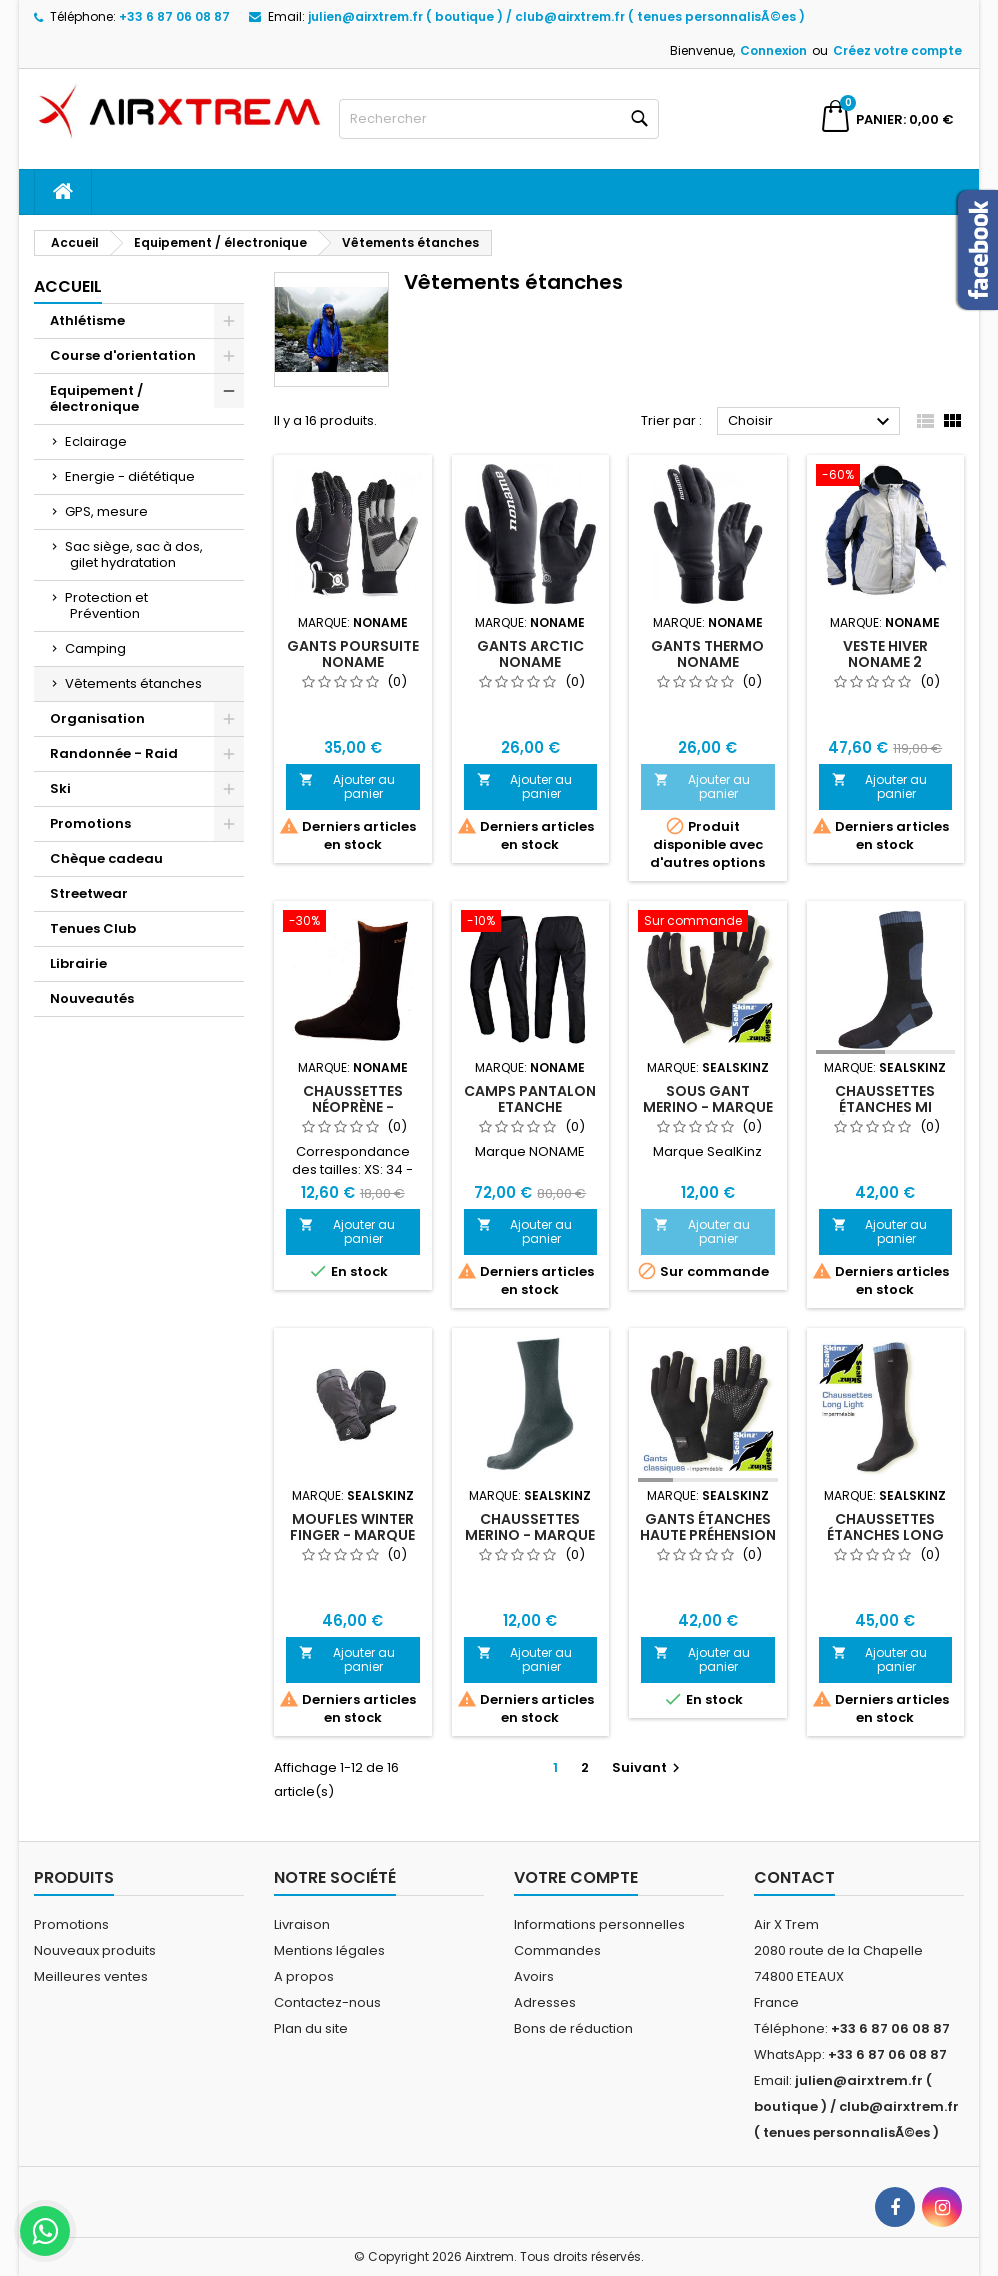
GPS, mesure (106, 511)
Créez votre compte (897, 50)
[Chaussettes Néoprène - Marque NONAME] (353, 923)
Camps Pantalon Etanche (530, 1099)
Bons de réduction (573, 2028)
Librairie (78, 963)
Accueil (68, 286)
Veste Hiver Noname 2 (885, 654)
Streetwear (89, 893)
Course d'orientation (123, 355)
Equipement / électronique (96, 398)
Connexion (773, 50)
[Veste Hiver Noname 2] (886, 477)
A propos (304, 1976)
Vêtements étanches (133, 683)
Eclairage (96, 441)
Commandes (557, 1950)
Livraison (302, 1924)
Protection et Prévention (106, 605)
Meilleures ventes (91, 1976)
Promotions (90, 823)
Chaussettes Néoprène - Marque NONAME (353, 1107)
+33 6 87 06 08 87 (174, 16)
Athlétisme (87, 320)
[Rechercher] (499, 119)
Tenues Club (93, 928)
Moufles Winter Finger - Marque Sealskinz (352, 1535)
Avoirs (534, 1976)
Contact (794, 1877)
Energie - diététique (130, 476)
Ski (60, 788)
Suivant (648, 1767)
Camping (95, 648)
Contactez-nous (327, 2002)
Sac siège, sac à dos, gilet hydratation (134, 554)
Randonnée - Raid (114, 753)
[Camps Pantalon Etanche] (531, 923)
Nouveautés (92, 998)
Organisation (97, 718)
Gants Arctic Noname (530, 654)
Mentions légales (329, 1950)
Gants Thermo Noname (707, 654)
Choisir (811, 422)
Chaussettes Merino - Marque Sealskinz (530, 1535)
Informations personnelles (599, 1924)
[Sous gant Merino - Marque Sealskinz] (708, 923)
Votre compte (576, 1877)
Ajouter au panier (347, 786)
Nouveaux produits (95, 1950)
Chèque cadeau (106, 858)
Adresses (545, 2002)
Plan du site (311, 2028)
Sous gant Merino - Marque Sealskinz (708, 1107)
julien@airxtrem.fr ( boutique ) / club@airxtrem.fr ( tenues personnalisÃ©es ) (556, 16)
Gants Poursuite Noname (353, 654)
